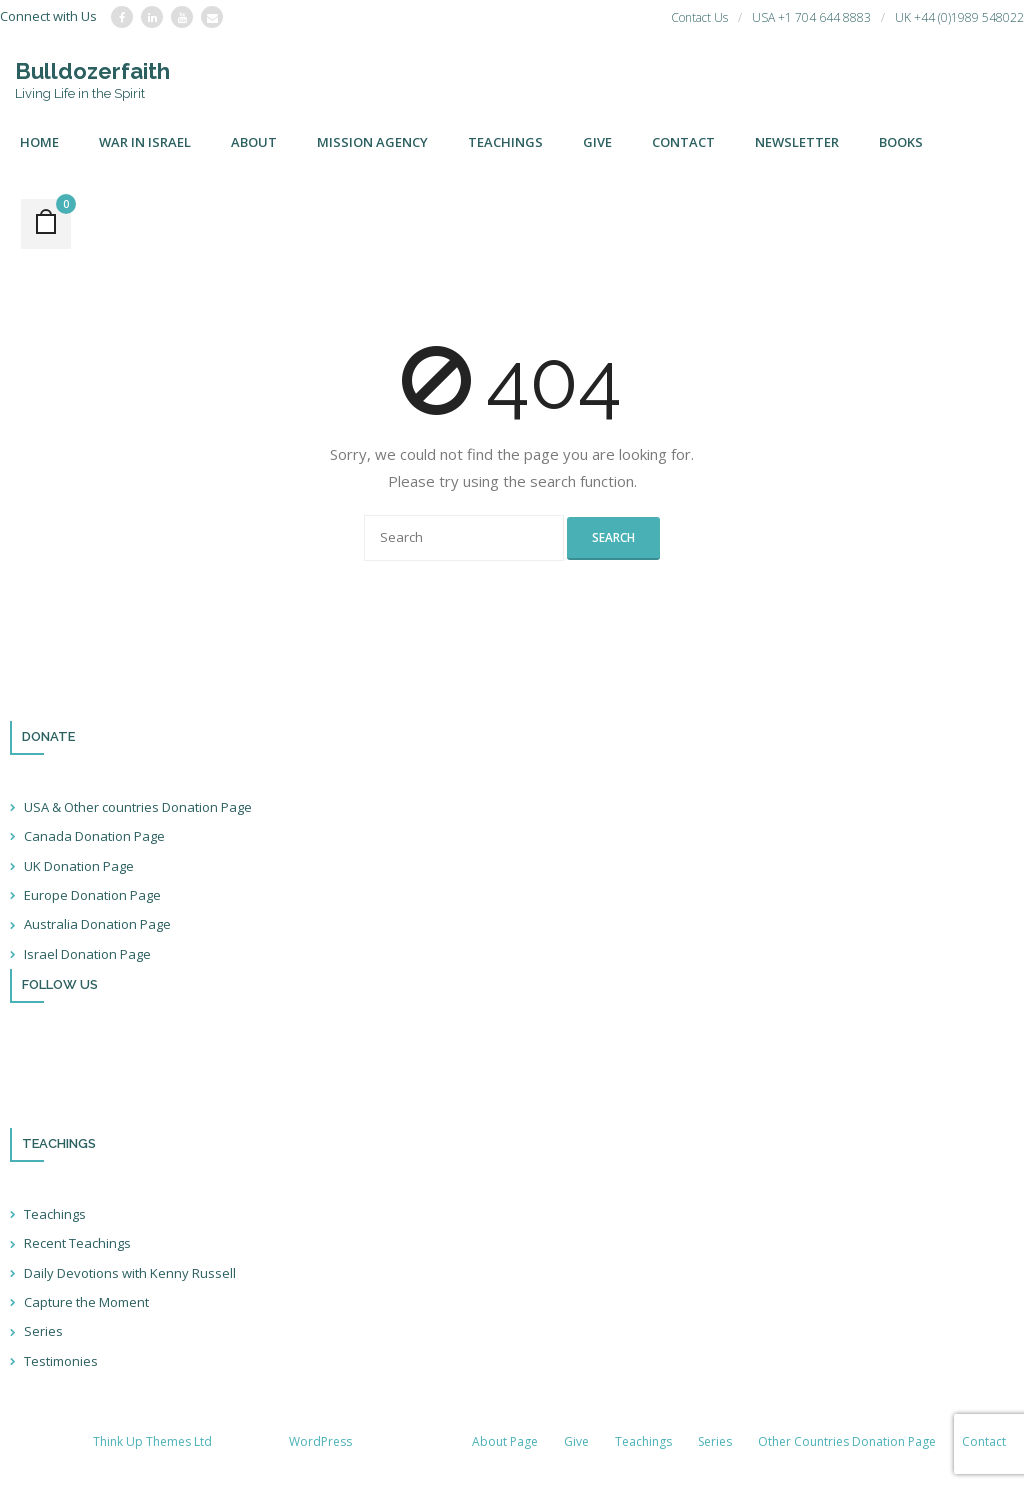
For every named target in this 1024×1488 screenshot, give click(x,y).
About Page (505, 1441)
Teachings (55, 1214)
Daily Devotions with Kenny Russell (130, 1273)
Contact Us (699, 17)
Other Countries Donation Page (847, 1441)
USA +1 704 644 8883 (811, 17)
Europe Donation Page (92, 895)
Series (43, 1331)
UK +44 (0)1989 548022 (959, 17)
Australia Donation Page (97, 924)
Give (576, 1441)
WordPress (320, 1441)
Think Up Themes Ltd (152, 1441)
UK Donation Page (79, 866)
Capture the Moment (86, 1302)
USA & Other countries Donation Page (138, 807)
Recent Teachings (77, 1243)
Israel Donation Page (87, 954)
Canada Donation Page (94, 836)
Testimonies (61, 1361)
